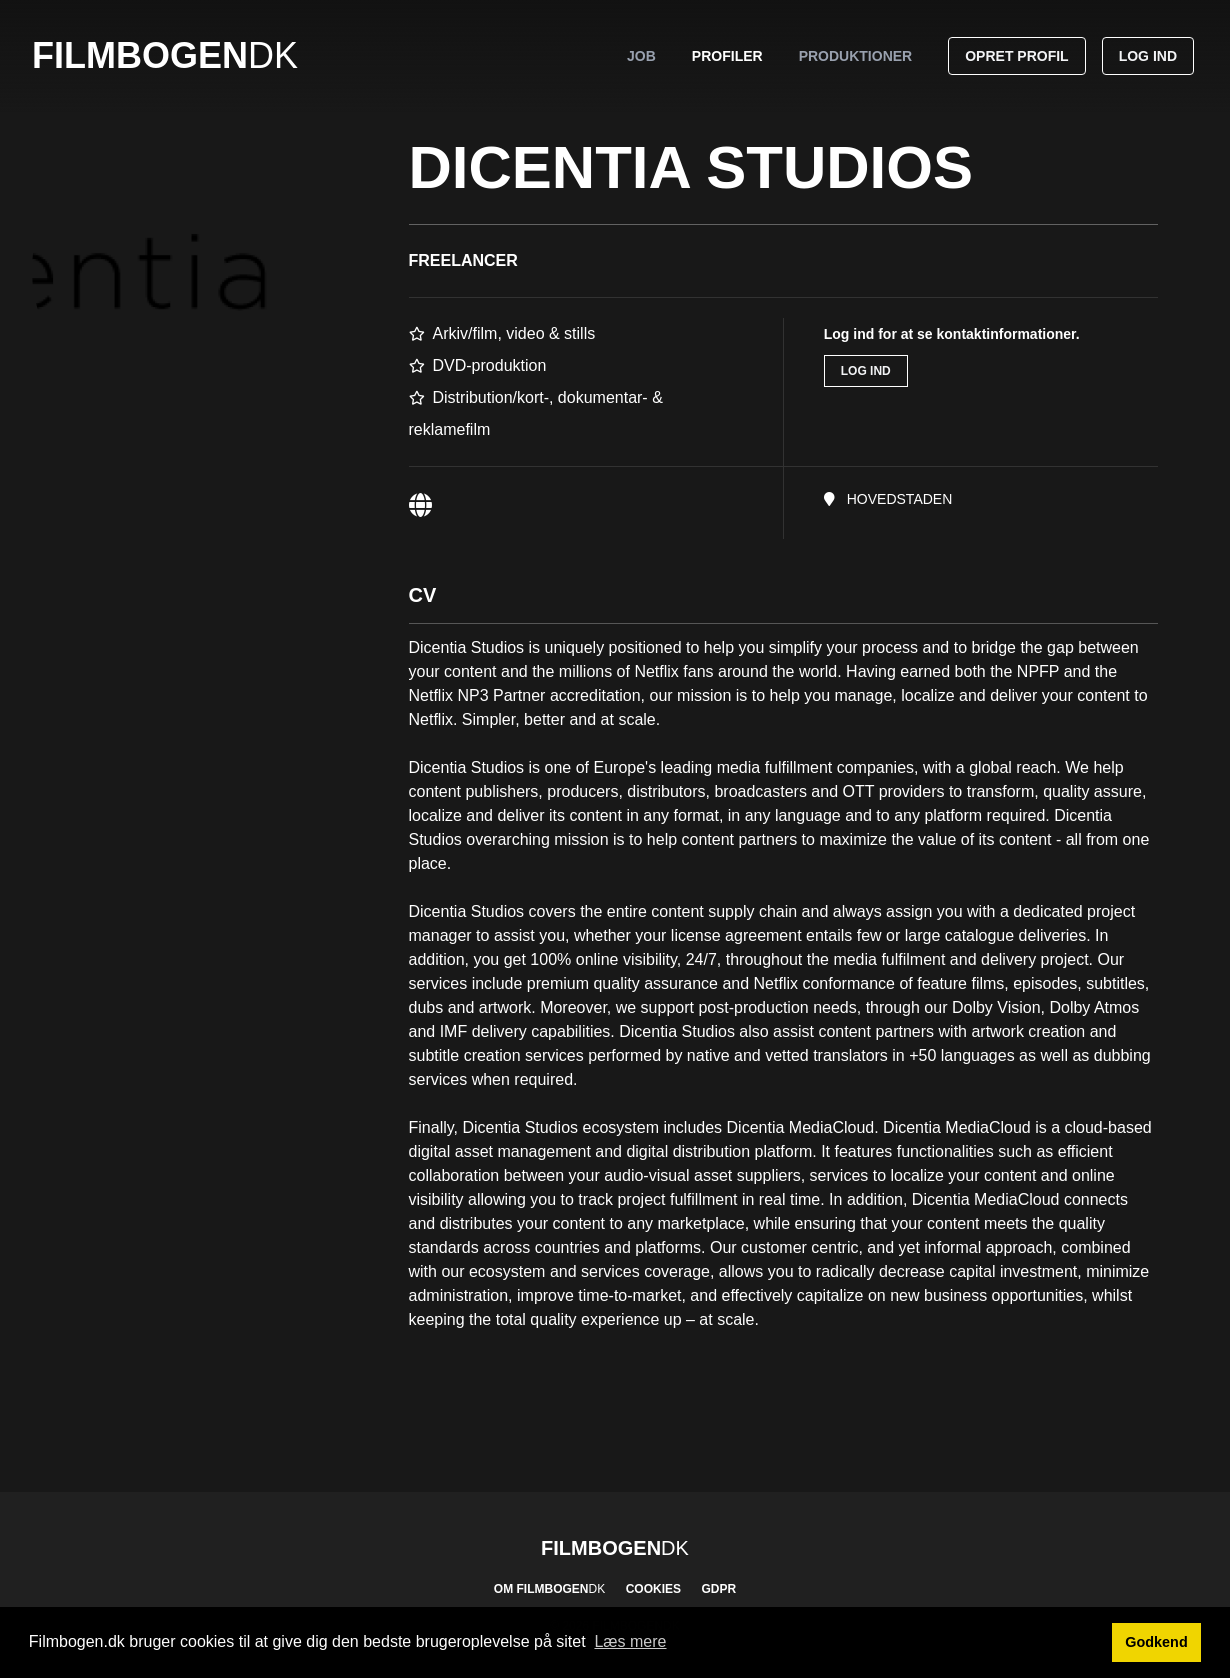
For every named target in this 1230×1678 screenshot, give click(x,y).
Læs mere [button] (630, 1641)
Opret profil (1016, 56)
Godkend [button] (1156, 1642)
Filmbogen (165, 55)
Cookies (653, 1589)
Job (641, 56)
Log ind (1148, 56)
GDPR (718, 1589)
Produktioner (856, 56)
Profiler (727, 56)
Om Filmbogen (549, 1589)
